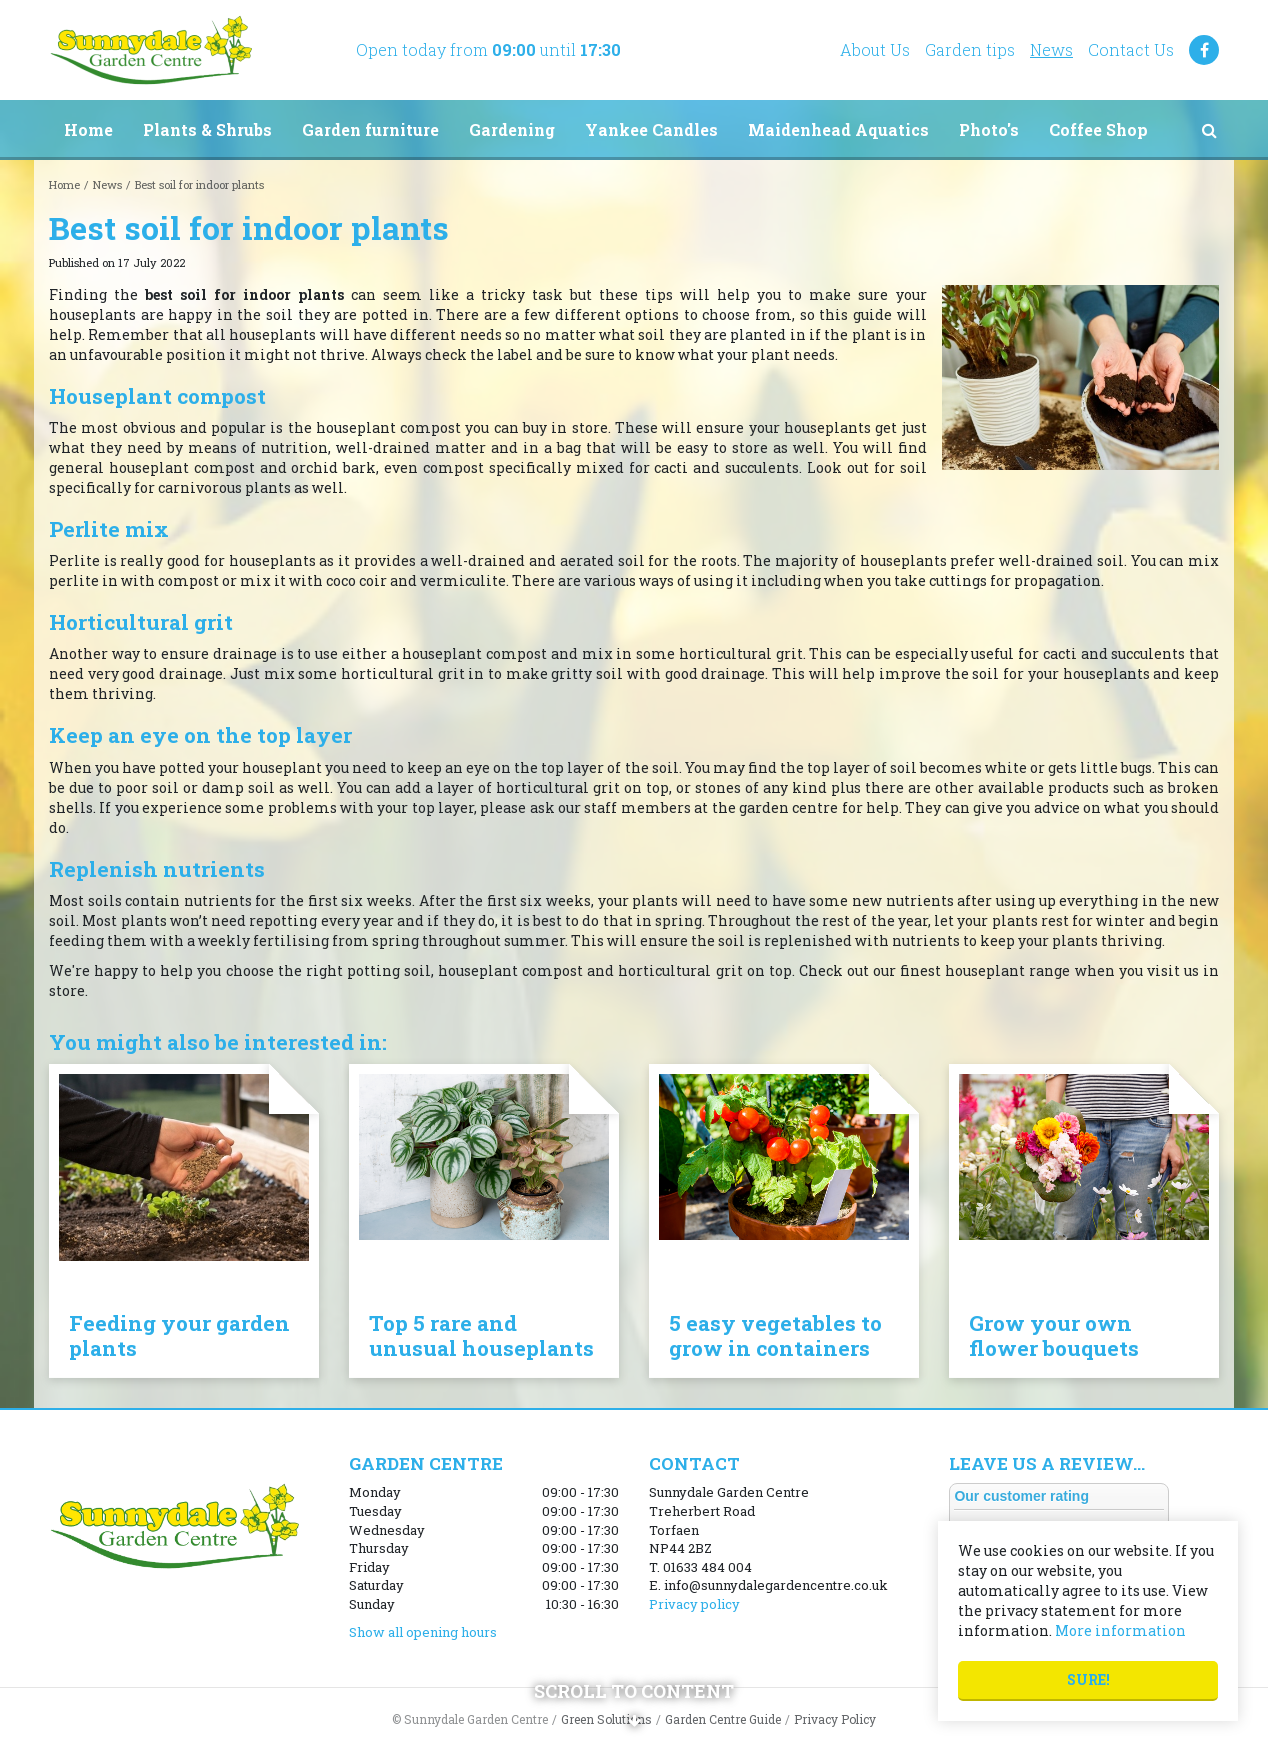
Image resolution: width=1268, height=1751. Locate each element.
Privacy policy (694, 1604)
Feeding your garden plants (179, 1335)
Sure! (1088, 1679)
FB (1204, 50)
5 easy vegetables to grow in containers (775, 1335)
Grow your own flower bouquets (1054, 1335)
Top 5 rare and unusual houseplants (481, 1335)
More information (1120, 1630)
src (1209, 130)
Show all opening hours (423, 1632)
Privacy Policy (835, 1719)
